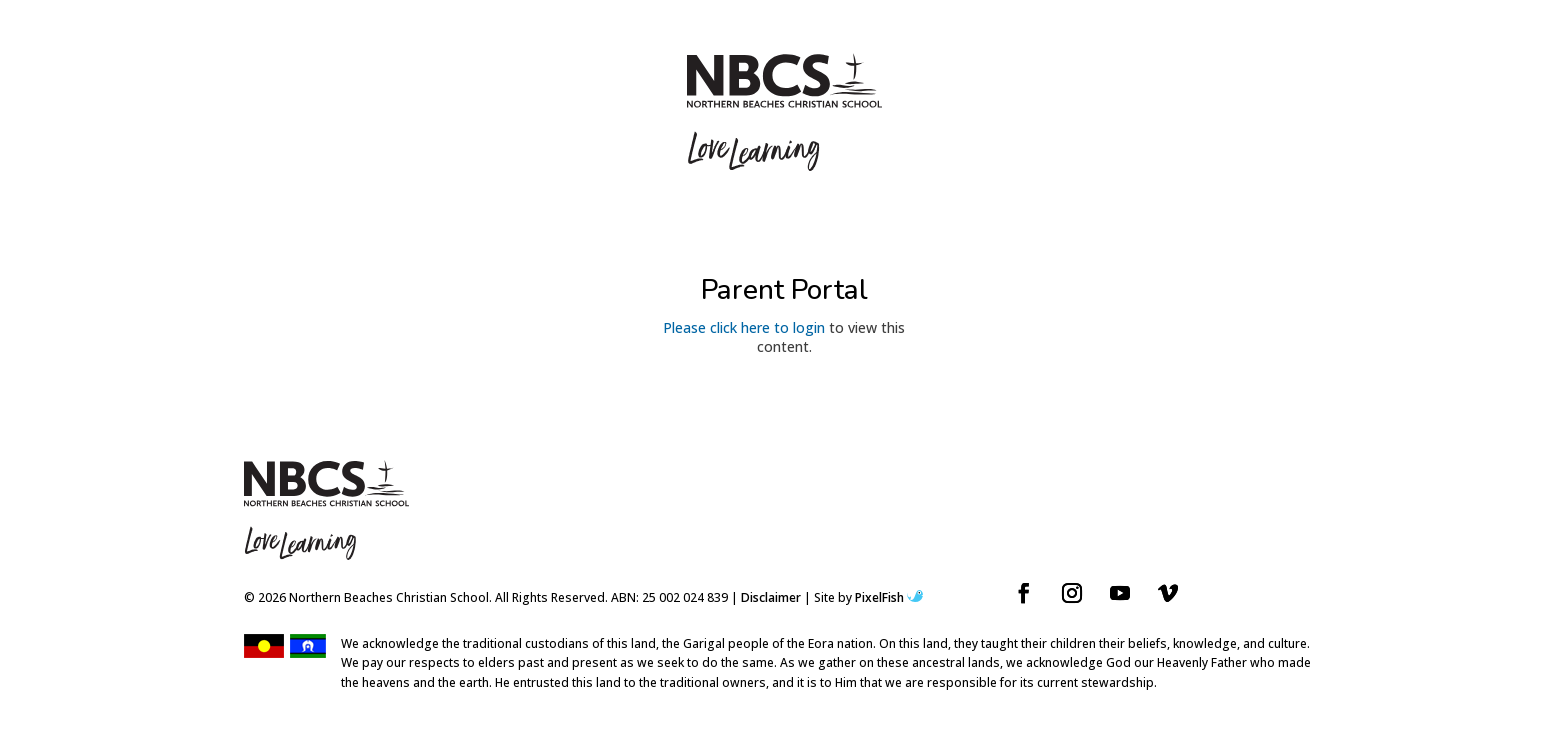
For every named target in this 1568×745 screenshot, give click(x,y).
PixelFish (889, 597)
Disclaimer (771, 597)
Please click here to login (744, 327)
